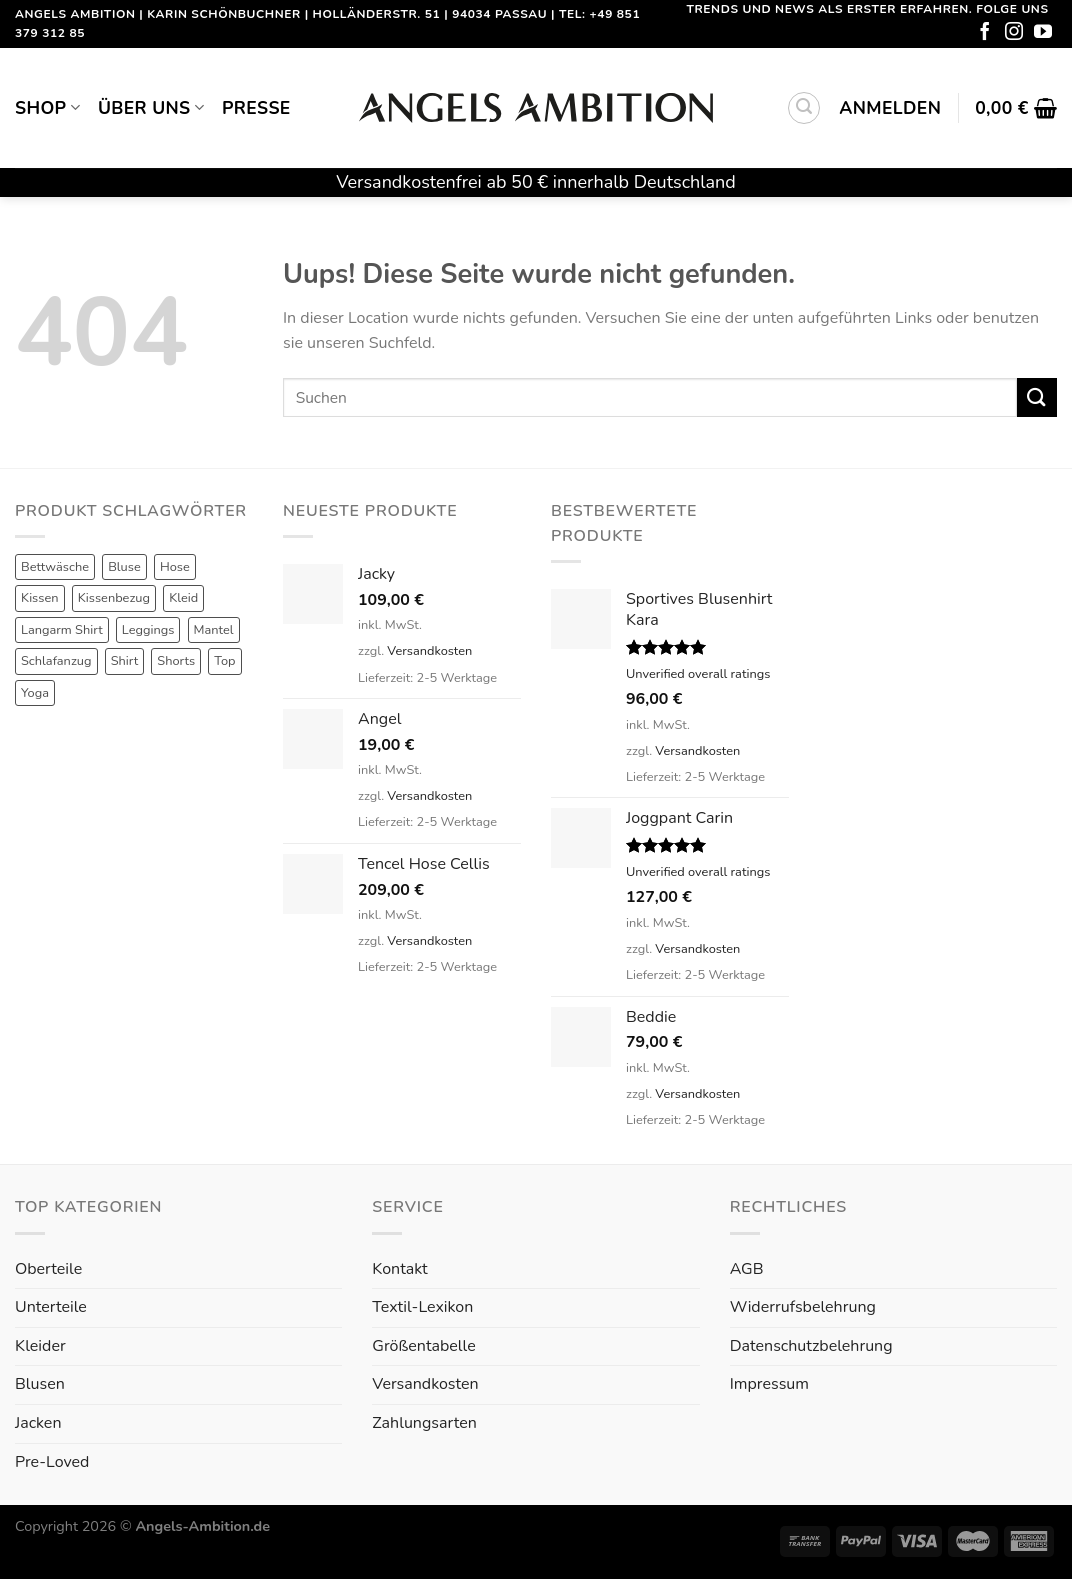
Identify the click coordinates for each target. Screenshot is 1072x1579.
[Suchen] (804, 108)
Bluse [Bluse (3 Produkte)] (124, 567)
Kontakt (399, 1269)
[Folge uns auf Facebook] (985, 33)
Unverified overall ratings (698, 674)
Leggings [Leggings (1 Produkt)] (148, 630)
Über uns (151, 108)
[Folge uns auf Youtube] (1043, 33)
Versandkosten (429, 651)
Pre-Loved (52, 1462)
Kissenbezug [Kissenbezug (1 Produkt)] (114, 598)
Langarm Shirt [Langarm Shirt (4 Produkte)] (62, 630)
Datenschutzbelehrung (811, 1346)
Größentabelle (423, 1346)
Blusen (40, 1384)
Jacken (38, 1423)
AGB (747, 1269)
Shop (47, 108)
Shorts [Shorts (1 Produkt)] (176, 661)
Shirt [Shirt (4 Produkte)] (125, 661)
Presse (256, 108)
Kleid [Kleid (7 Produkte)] (183, 598)
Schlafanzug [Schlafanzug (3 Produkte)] (56, 661)
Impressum (769, 1384)
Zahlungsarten (424, 1423)
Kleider (40, 1346)
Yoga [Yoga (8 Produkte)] (35, 693)
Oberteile (48, 1269)
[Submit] (1037, 397)
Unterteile (51, 1307)
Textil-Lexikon (422, 1307)
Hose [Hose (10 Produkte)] (175, 567)
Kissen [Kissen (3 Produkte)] (40, 598)
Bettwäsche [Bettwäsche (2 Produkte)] (55, 567)
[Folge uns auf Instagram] (1014, 33)
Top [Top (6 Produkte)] (224, 661)
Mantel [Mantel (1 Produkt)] (214, 630)
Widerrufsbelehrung (803, 1307)
